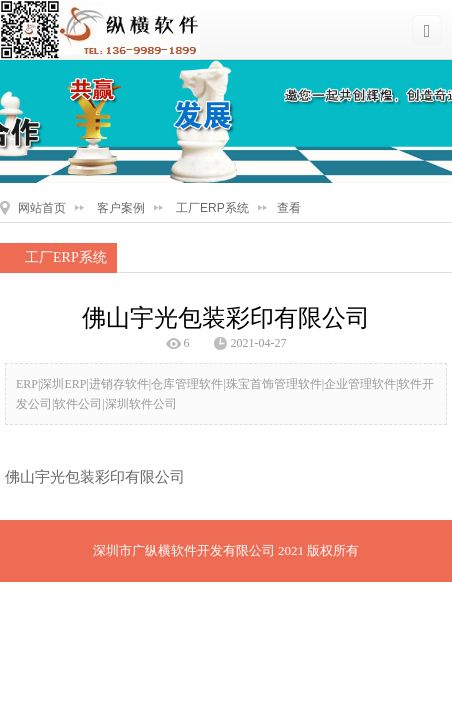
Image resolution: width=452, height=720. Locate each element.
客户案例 (121, 208)
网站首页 (42, 208)
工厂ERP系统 (212, 208)
